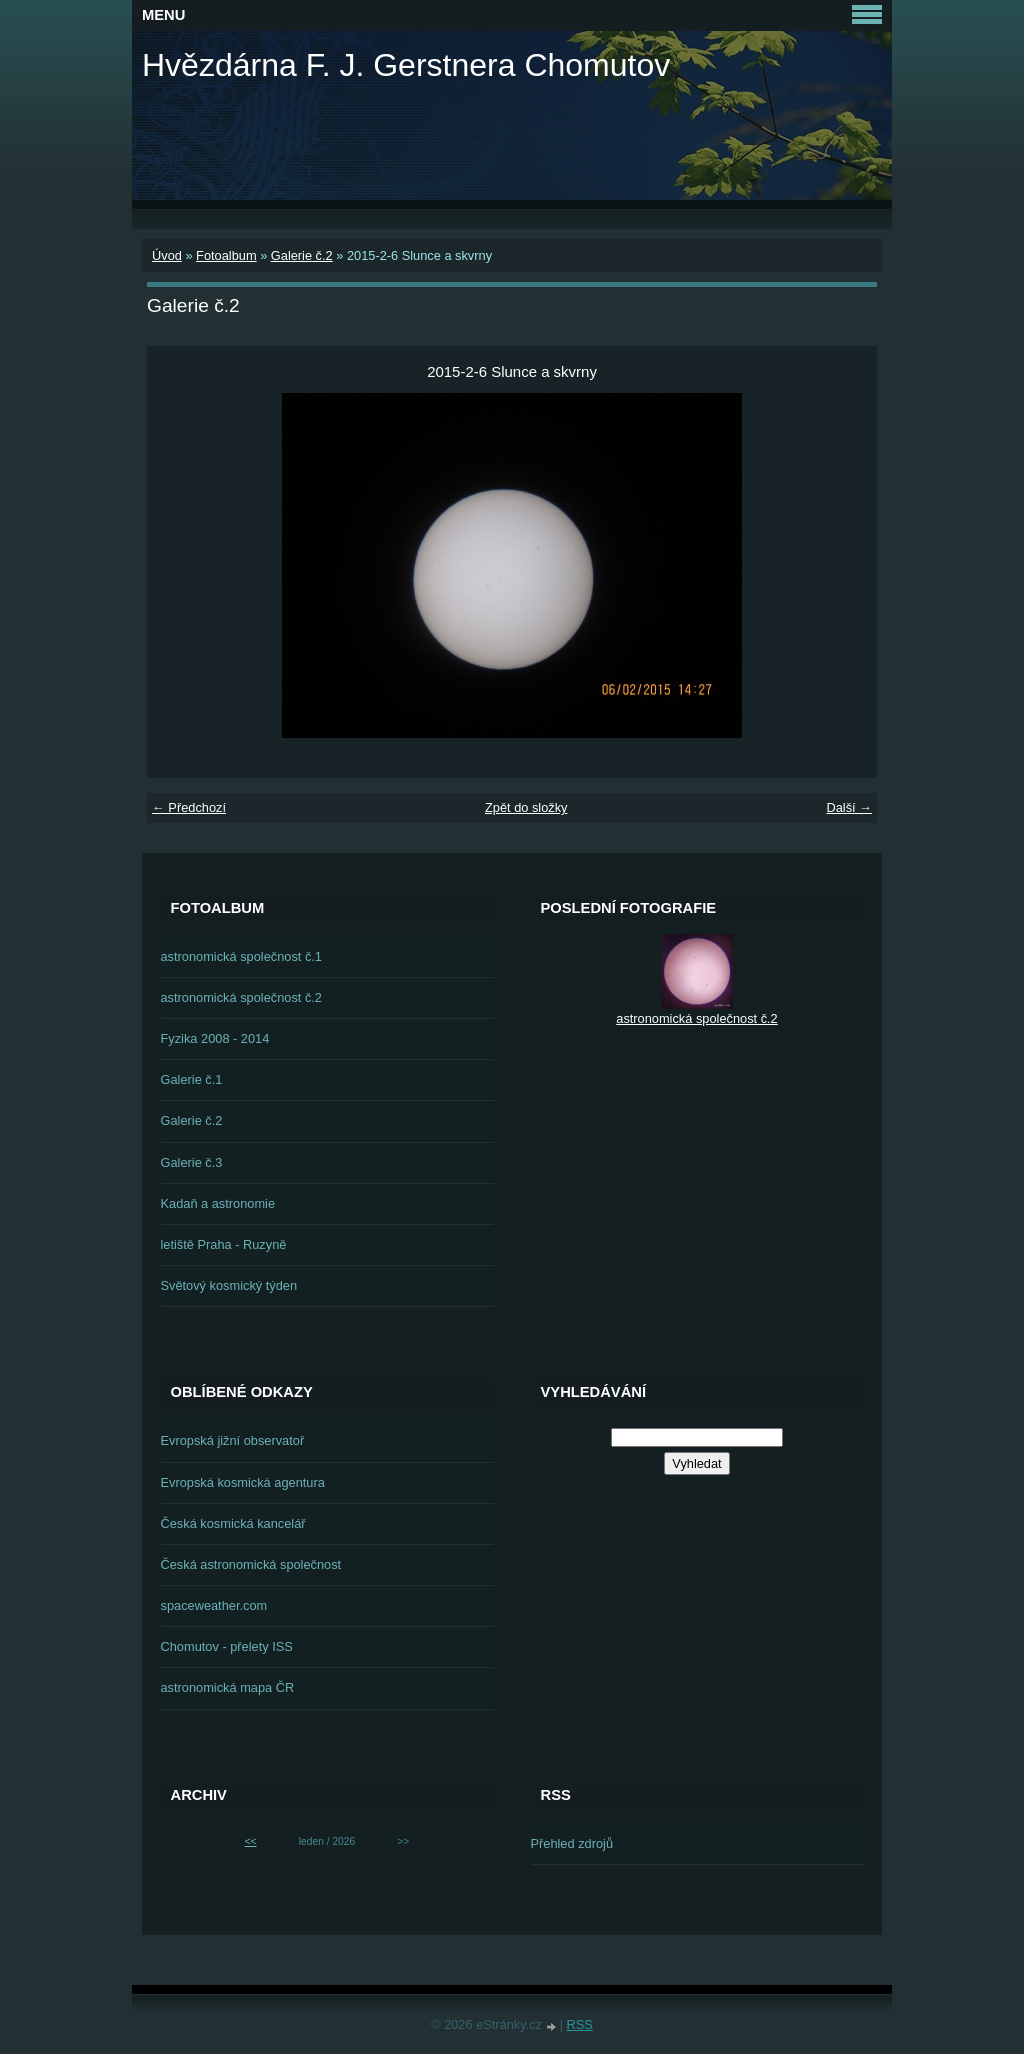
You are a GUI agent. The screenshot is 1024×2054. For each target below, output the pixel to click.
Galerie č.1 (192, 1079)
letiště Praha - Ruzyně (224, 1244)
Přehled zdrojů (572, 1843)
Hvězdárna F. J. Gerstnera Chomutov (406, 65)
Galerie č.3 (192, 1162)
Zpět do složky (526, 807)
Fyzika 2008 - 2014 (215, 1038)
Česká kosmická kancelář (233, 1523)
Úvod (167, 255)
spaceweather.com (214, 1605)
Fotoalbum (226, 255)
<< (251, 1841)
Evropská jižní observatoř (233, 1440)
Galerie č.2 (302, 255)
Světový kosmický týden (229, 1285)
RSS (580, 2024)
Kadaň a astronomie (218, 1203)
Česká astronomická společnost (251, 1564)
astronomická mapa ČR (228, 1687)
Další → (849, 807)
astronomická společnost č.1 (241, 956)
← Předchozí (189, 807)
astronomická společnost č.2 (241, 997)
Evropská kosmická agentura (243, 1482)
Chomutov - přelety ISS (227, 1646)
